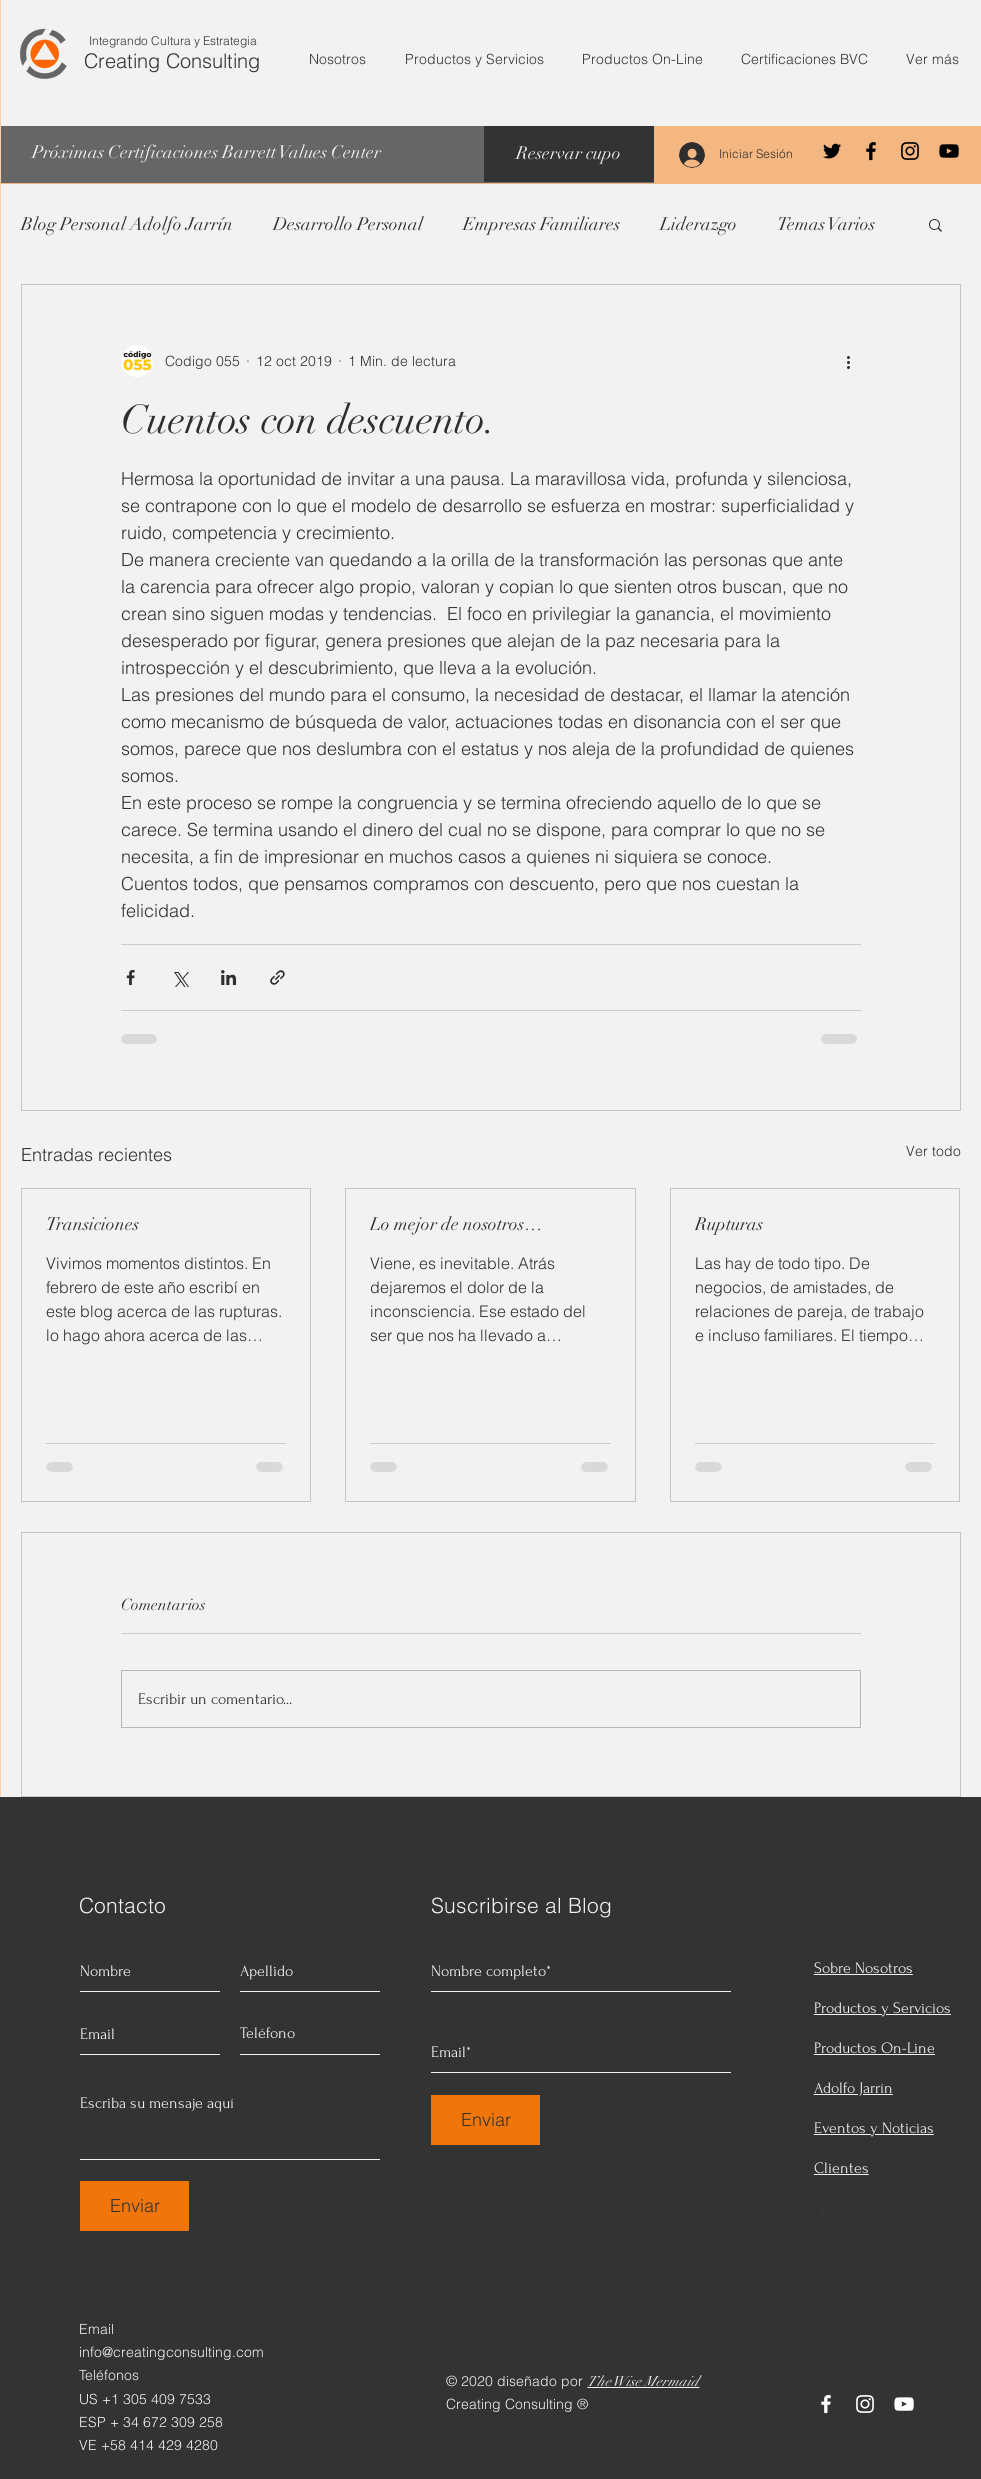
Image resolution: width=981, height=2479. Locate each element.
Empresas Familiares (541, 224)
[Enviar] (134, 2206)
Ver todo (933, 1151)
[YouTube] (949, 151)
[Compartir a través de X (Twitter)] (179, 977)
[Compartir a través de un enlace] (277, 977)
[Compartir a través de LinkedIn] (228, 977)
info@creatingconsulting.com (171, 2352)
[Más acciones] (849, 361)
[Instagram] (910, 151)
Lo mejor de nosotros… (456, 1224)
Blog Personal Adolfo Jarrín (127, 224)
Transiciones (92, 1224)
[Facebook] (871, 151)
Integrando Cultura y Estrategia (173, 40)
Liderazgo (698, 224)
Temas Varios (826, 224)
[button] (935, 224)
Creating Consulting (172, 60)
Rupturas (729, 1224)
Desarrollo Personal (348, 224)
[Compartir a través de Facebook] (130, 977)
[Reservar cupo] (569, 154)
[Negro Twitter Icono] (832, 151)
